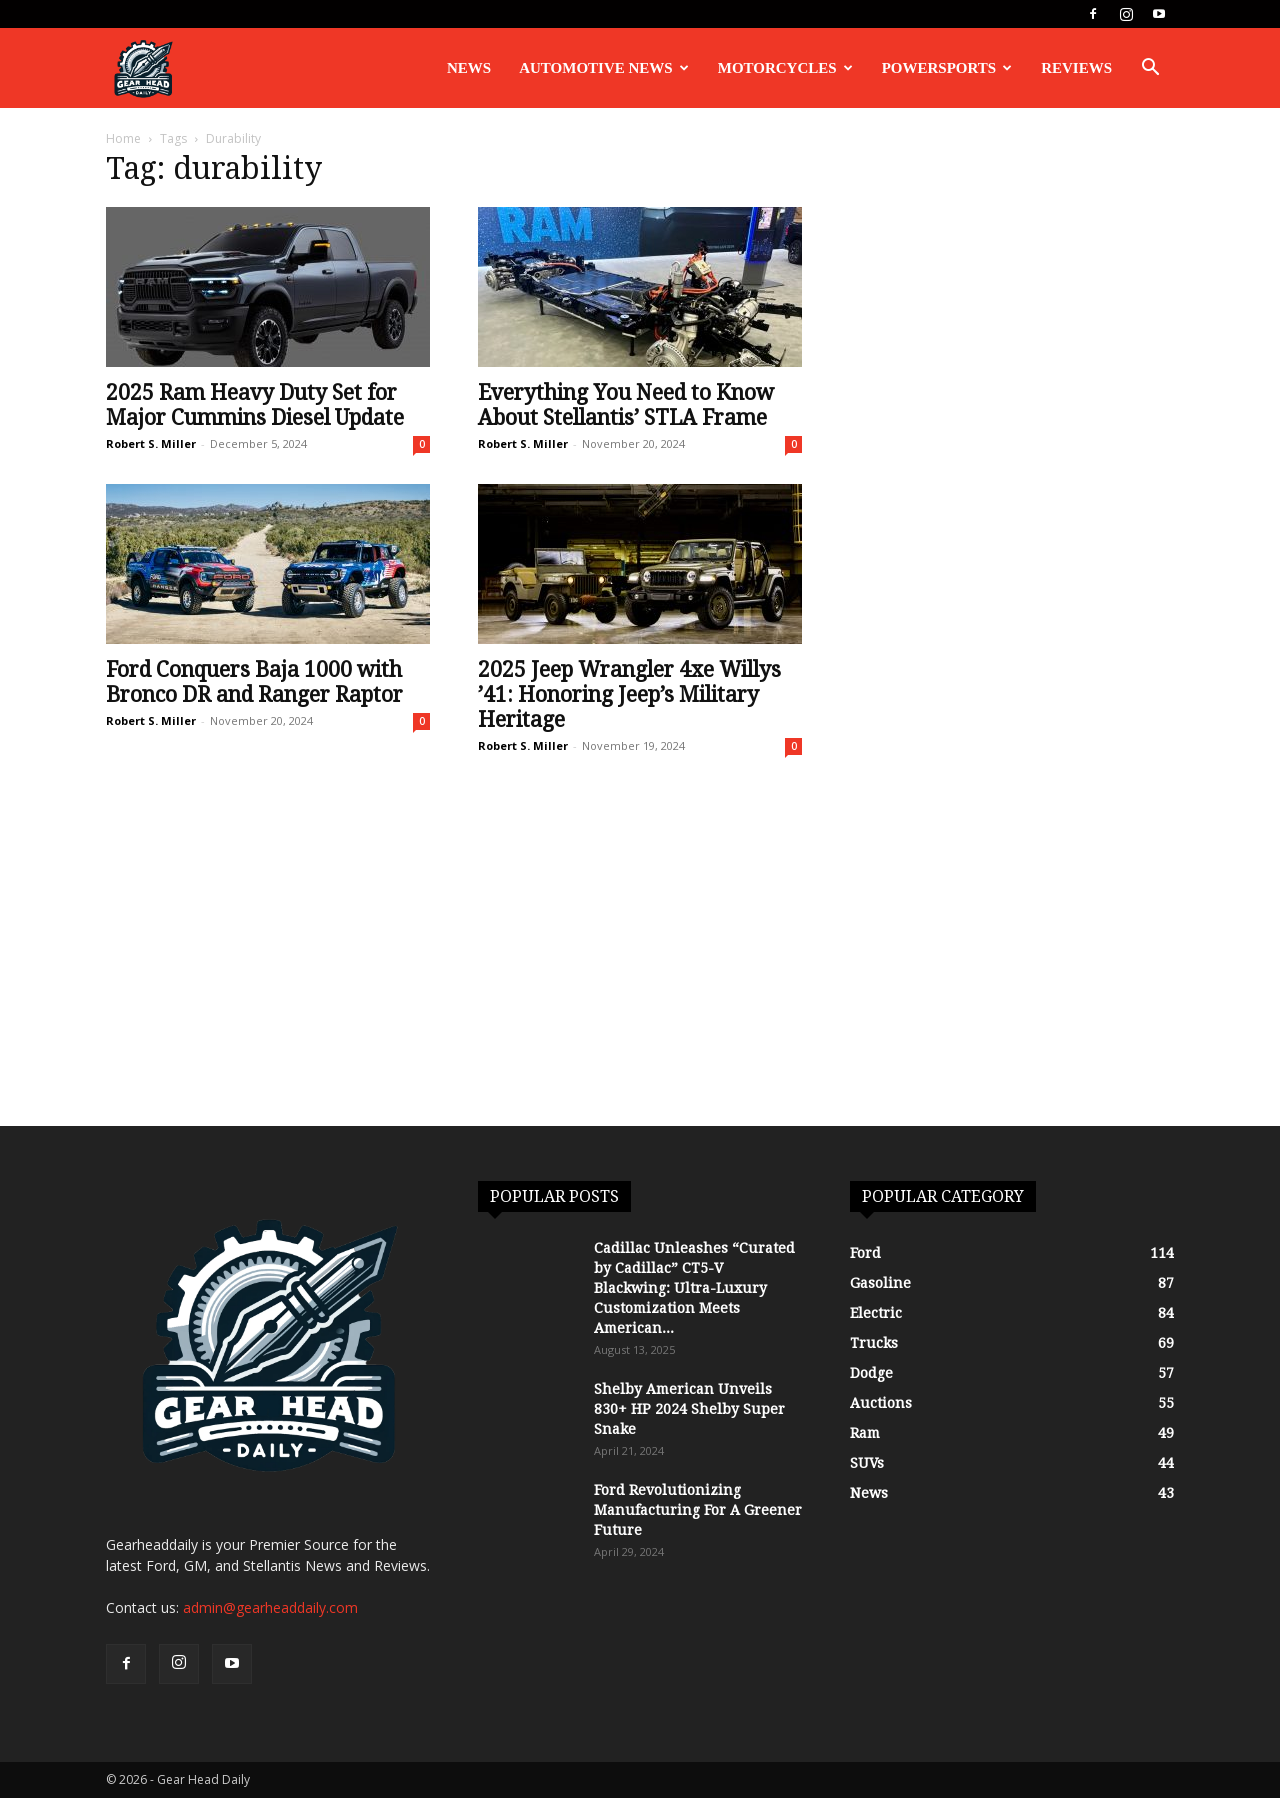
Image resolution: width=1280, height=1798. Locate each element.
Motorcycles (785, 68)
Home (123, 138)
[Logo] (143, 68)
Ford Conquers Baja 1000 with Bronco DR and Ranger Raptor (254, 682)
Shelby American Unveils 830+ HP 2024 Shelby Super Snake (689, 1409)
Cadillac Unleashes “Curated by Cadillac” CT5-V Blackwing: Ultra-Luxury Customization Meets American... (694, 1288)
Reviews (1076, 68)
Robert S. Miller (151, 443)
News (469, 68)
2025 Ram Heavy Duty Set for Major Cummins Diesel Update (255, 405)
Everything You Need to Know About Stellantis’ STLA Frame (626, 405)
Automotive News (604, 68)
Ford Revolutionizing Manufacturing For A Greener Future (698, 1510)
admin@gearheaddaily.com (270, 1607)
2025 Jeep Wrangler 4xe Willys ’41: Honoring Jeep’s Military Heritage (629, 694)
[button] (1150, 69)
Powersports (947, 68)
